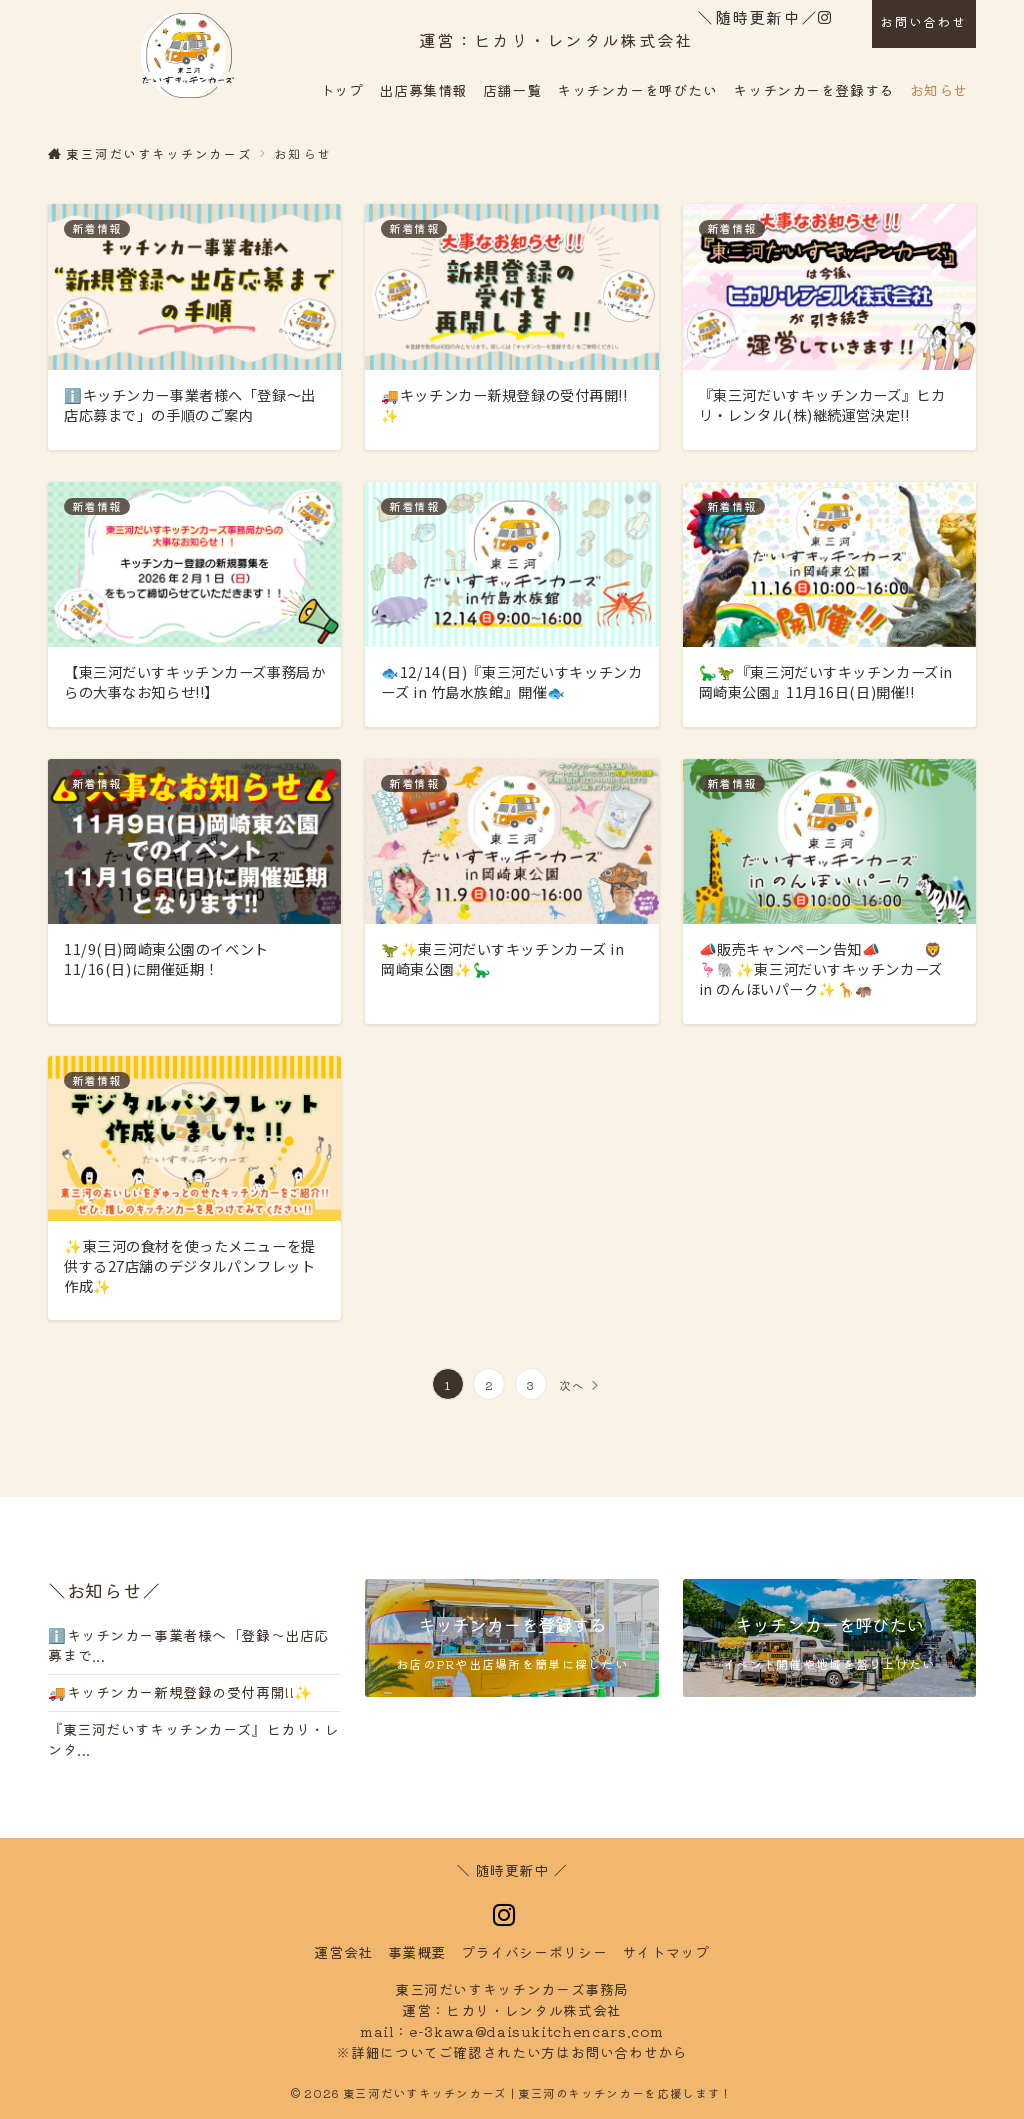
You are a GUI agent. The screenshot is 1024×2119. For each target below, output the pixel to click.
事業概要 (417, 1952)
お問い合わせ (923, 21)
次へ (572, 1385)
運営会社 (343, 1952)
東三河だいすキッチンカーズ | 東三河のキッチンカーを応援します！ (538, 2093)
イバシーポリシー (534, 1952)
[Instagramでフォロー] (825, 17)
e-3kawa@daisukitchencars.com (536, 2031)
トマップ (666, 1952)
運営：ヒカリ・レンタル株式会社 (556, 40)
